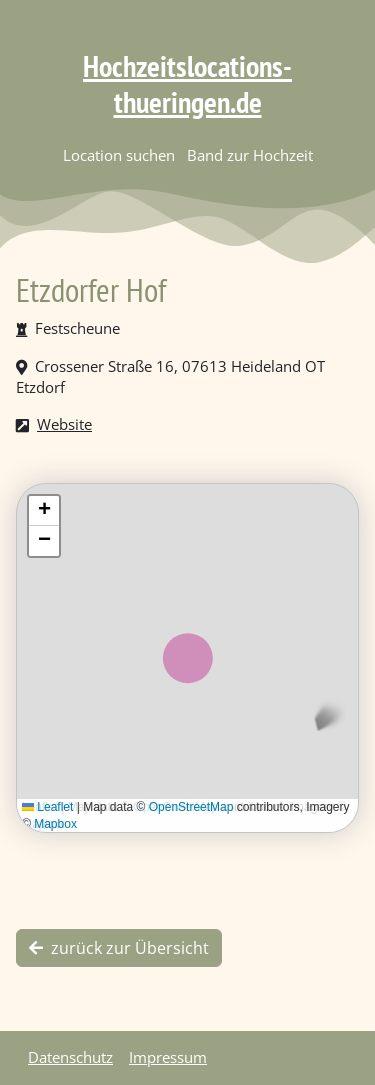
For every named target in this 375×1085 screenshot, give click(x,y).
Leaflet (47, 807)
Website (64, 424)
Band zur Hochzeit (250, 155)
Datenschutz (70, 1057)
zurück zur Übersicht (119, 948)
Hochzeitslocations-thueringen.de (187, 83)
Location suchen (119, 155)
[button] (44, 511)
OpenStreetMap (191, 807)
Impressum (168, 1057)
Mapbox (55, 824)
